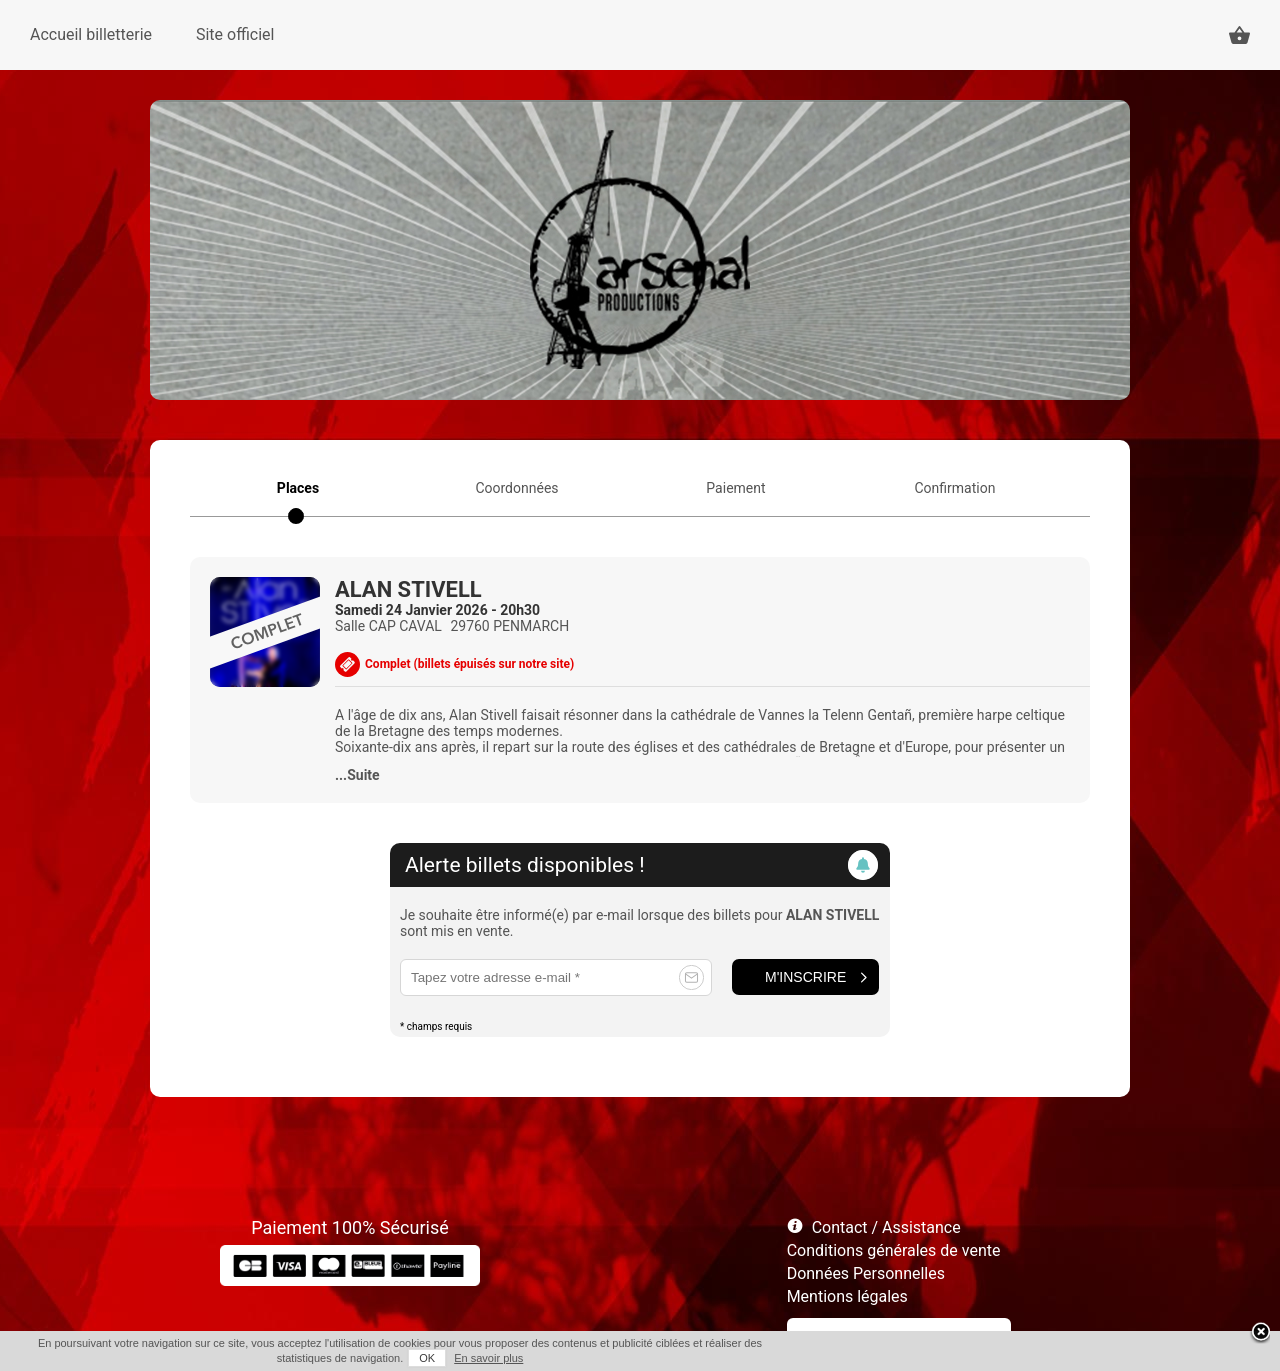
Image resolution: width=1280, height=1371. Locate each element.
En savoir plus (488, 1358)
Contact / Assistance (886, 1227)
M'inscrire (805, 977)
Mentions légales (847, 1296)
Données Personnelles (866, 1273)
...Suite (357, 775)
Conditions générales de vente (894, 1250)
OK (427, 1358)
